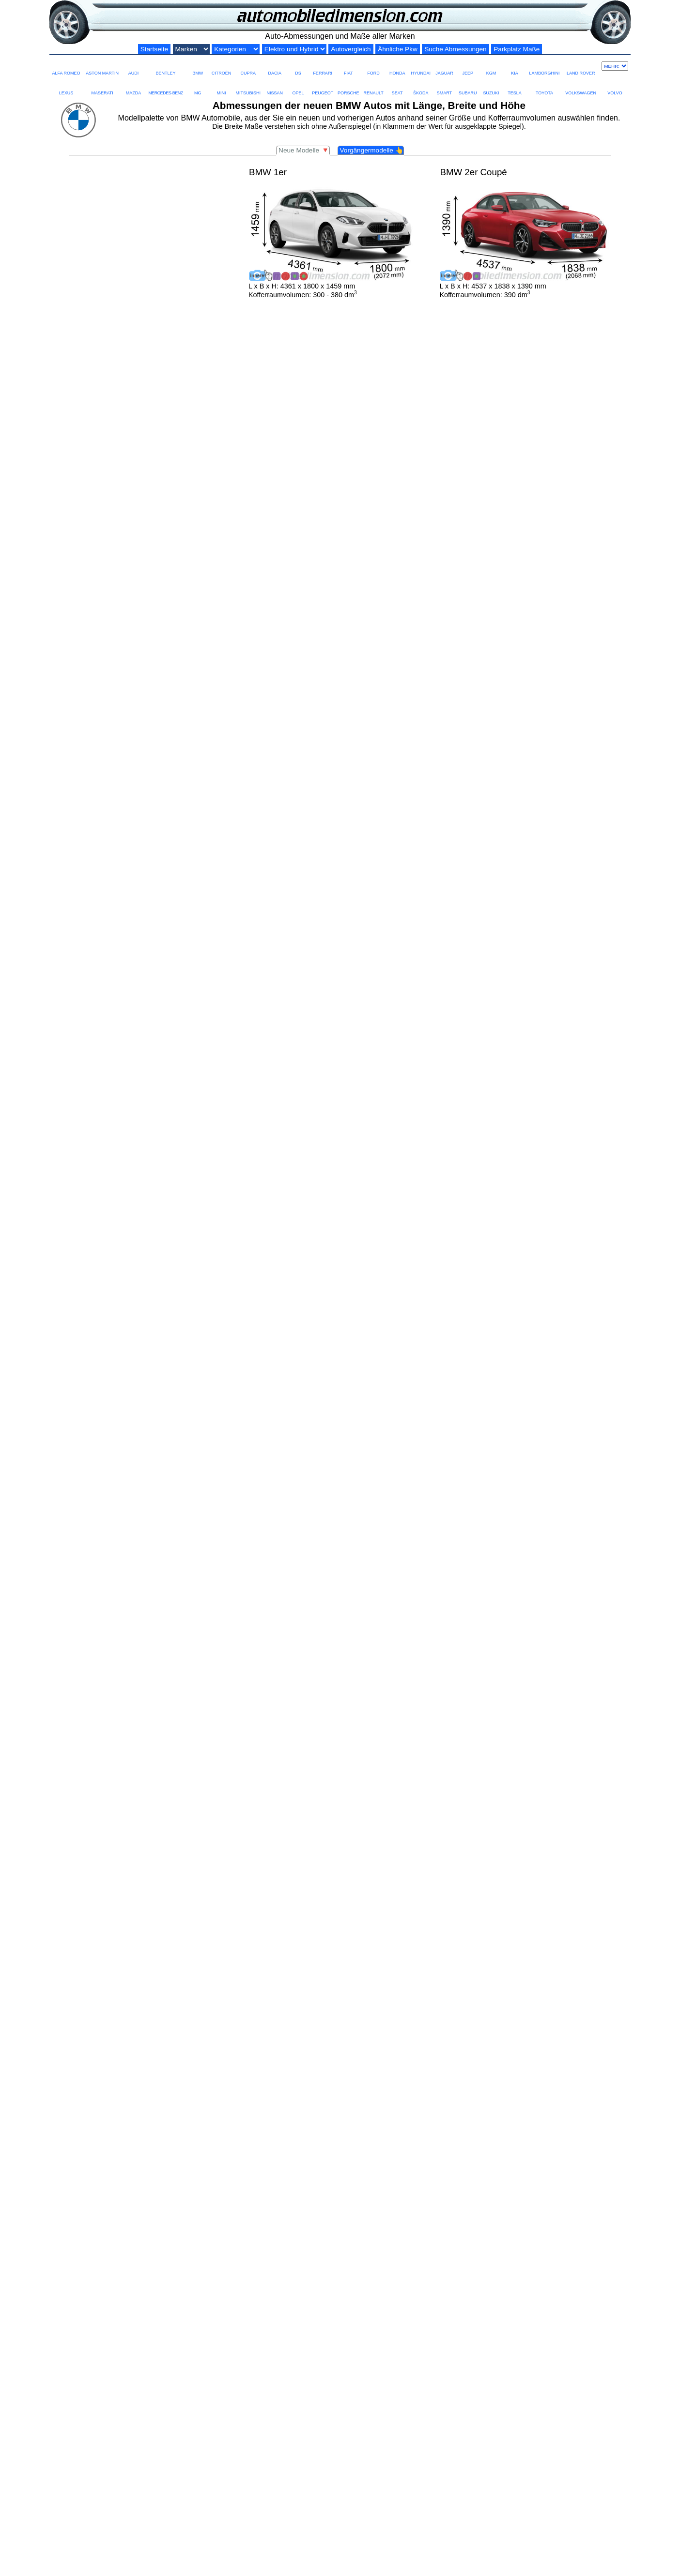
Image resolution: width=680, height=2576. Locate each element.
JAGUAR (444, 66)
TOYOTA (544, 85)
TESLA (514, 85)
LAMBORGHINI (544, 66)
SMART (444, 85)
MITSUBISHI (248, 85)
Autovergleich (351, 49)
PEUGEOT (322, 85)
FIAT (348, 66)
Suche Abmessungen (455, 49)
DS (298, 66)
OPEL (298, 85)
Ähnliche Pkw (397, 49)
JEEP (468, 66)
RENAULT (373, 85)
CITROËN (222, 66)
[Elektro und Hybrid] (294, 49)
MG (197, 85)
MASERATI (102, 85)
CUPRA (248, 66)
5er (260, 2049)
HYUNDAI (421, 66)
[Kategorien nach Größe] (236, 49)
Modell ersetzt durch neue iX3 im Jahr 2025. (123, 2355)
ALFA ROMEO (66, 66)
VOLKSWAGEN (580, 85)
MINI (221, 85)
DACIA (274, 66)
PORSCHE (348, 85)
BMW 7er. (562, 2049)
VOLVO (614, 85)
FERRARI (322, 66)
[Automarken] (191, 49)
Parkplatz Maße (517, 49)
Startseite (154, 49)
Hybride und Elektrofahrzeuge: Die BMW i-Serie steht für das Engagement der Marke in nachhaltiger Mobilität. (252, 2075)
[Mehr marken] (615, 66)
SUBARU (468, 85)
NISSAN (274, 85)
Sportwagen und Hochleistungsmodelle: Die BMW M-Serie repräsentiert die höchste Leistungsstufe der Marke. (253, 2066)
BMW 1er (209, 2040)
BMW (197, 66)
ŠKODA (421, 85)
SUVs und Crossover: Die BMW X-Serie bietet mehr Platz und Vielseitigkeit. (193, 2058)
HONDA (397, 66)
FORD (373, 66)
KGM (491, 66)
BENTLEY (165, 66)
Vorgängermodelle (371, 150)
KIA (514, 66)
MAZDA (133, 85)
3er (231, 2049)
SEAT (397, 85)
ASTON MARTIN (102, 66)
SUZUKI (491, 85)
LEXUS (66, 85)
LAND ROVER (581, 66)
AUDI (133, 66)
